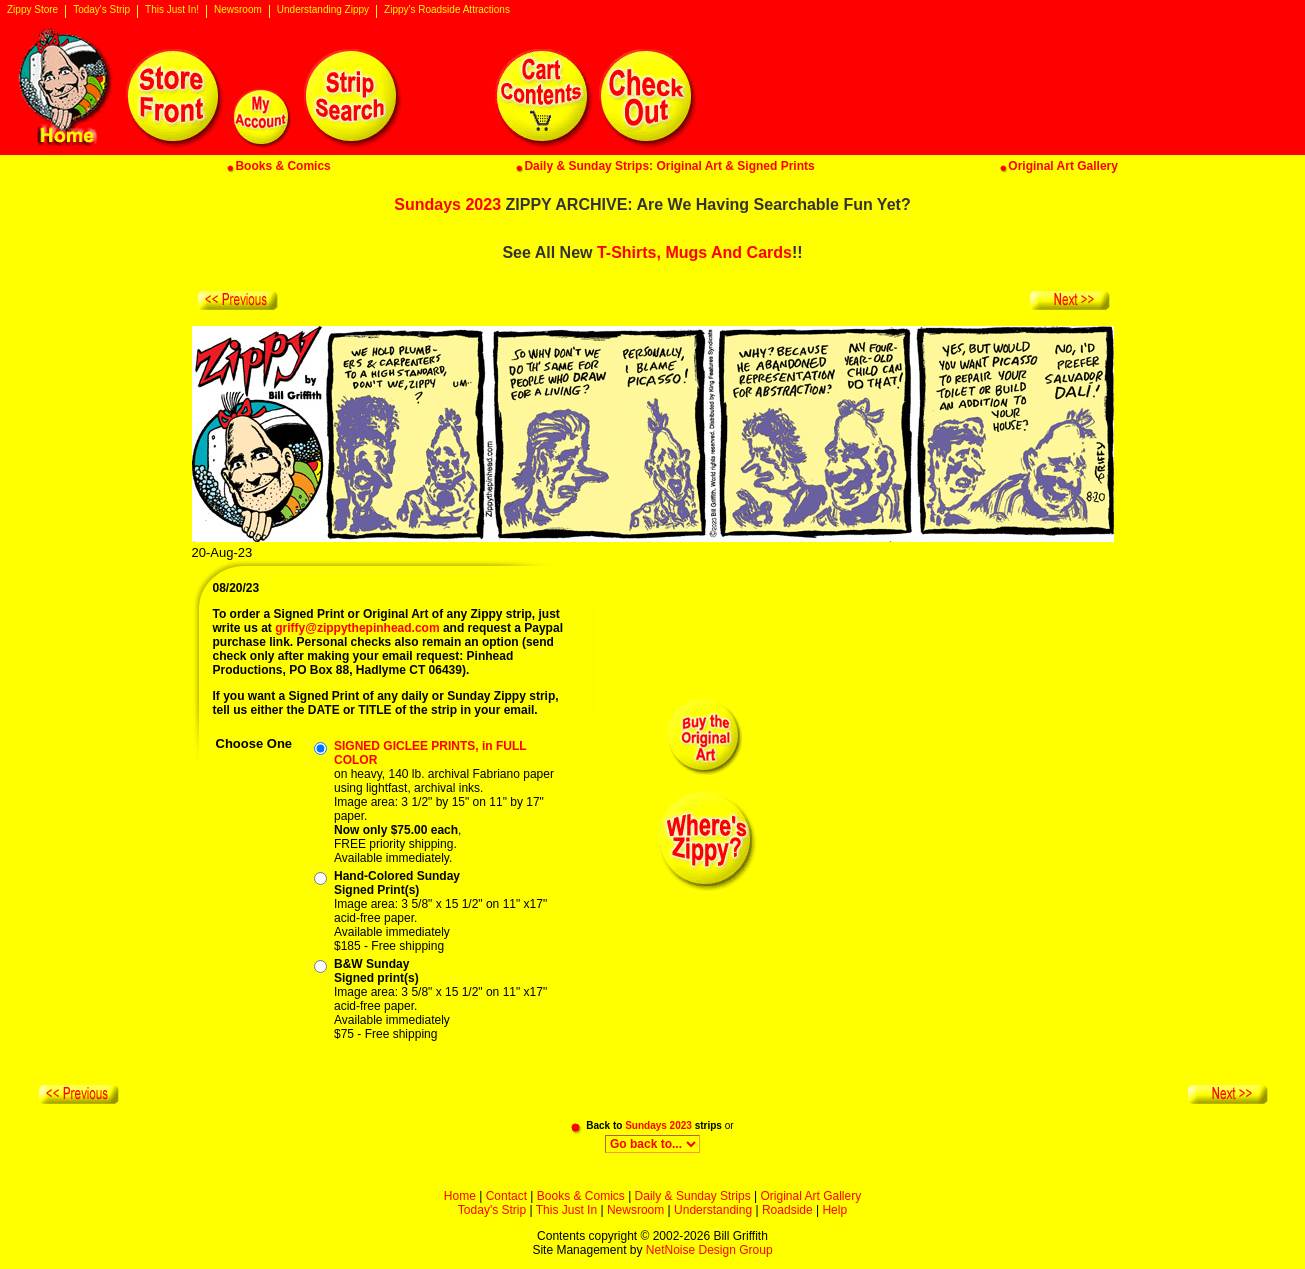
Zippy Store (32, 10)
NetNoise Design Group (709, 1250)
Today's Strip (101, 10)
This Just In (566, 1210)
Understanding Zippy (323, 10)
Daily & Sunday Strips (693, 1196)
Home (460, 1196)
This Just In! (172, 10)
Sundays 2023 (447, 204)
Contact (506, 1196)
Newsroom (238, 10)
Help (834, 1210)
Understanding (713, 1210)
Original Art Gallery (810, 1196)
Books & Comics (581, 1196)
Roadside (787, 1210)
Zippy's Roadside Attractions (447, 10)
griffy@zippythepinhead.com (357, 628)
